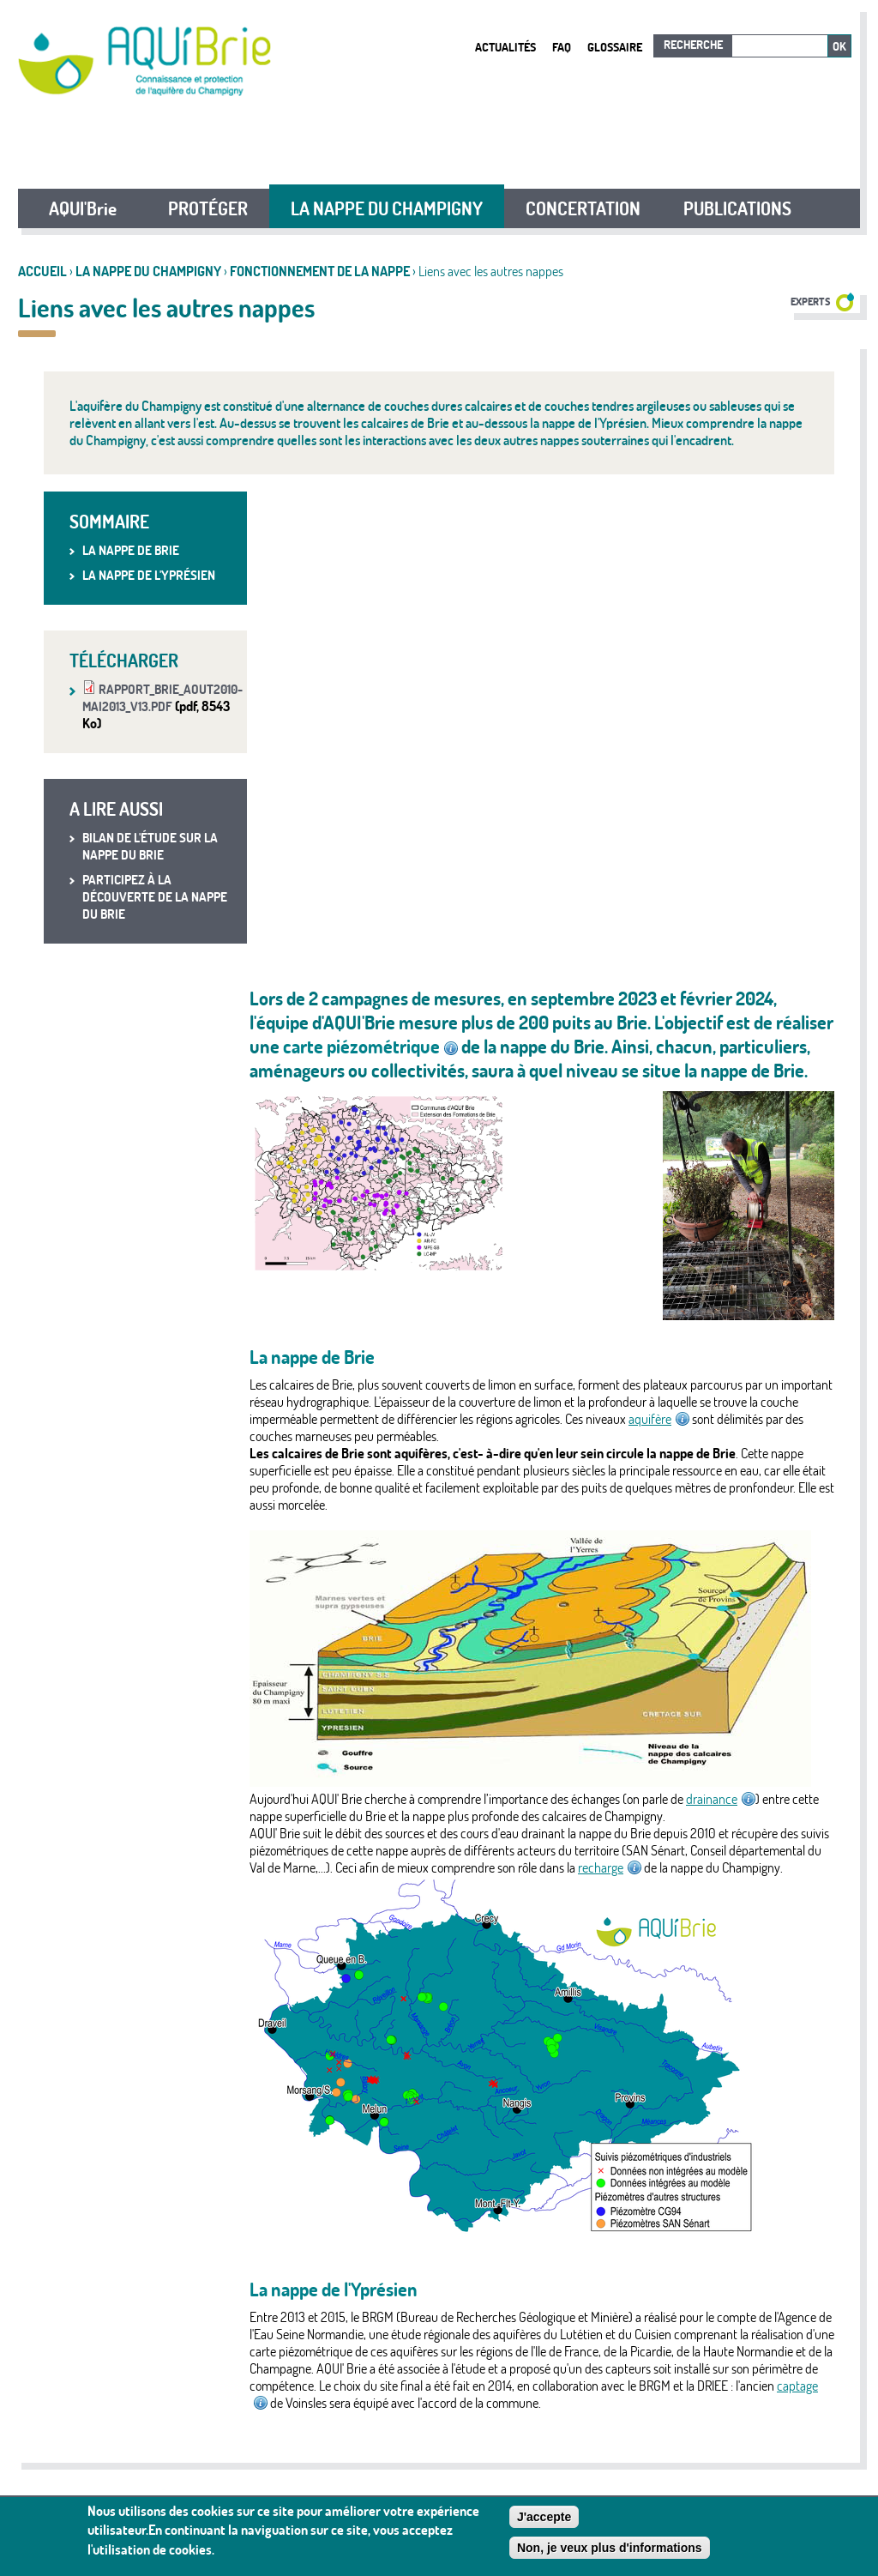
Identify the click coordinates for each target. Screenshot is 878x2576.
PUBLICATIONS (737, 208)
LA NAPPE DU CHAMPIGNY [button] (387, 208)
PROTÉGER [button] (208, 208)
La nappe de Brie (130, 550)
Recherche (693, 44)
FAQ (561, 46)
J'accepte (544, 2517)
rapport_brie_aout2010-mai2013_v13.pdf (162, 698)
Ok (839, 46)
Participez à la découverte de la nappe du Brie (154, 897)
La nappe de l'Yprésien (148, 575)
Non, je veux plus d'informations (609, 2548)
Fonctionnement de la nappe (320, 271)
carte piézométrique (370, 1047)
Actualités (505, 46)
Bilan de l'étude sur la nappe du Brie (150, 846)
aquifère (658, 1418)
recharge (609, 1867)
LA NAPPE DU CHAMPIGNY (148, 271)
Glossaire (614, 46)
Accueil (42, 271)
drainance (720, 1798)
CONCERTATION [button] (583, 208)
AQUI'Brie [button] (83, 208)
